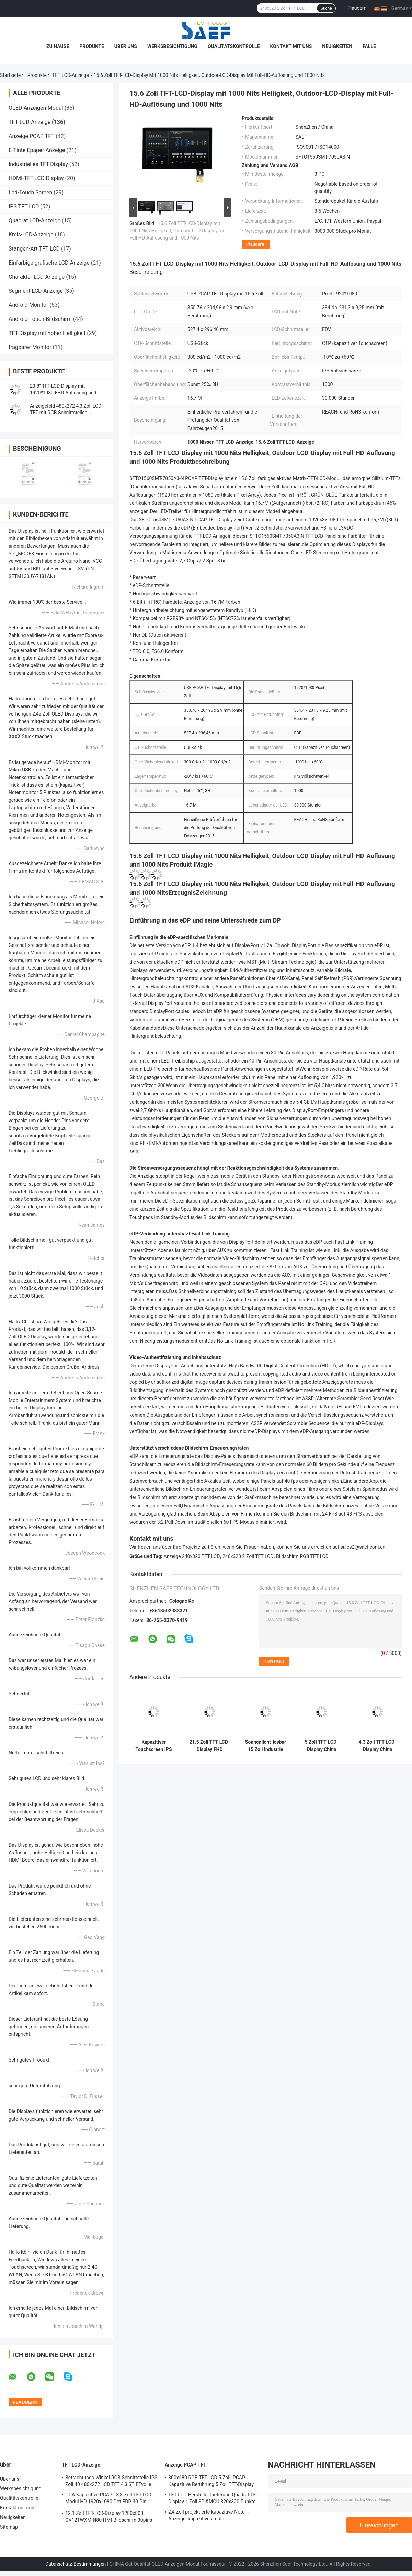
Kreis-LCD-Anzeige (31, 234)
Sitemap (9, 2527)
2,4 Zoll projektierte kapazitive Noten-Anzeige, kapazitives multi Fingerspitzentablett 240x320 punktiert (210, 2516)
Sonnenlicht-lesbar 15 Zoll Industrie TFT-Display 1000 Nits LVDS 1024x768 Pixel (265, 1745)
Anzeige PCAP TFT (31, 136)
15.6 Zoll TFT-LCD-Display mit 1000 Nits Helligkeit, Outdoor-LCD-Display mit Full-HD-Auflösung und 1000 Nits (177, 231)
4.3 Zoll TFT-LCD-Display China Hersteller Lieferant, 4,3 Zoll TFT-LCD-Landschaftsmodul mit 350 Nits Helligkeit (377, 1745)
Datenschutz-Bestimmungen (75, 2564)
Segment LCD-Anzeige (36, 291)
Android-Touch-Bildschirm (40, 319)
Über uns (125, 46)
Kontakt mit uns (291, 46)
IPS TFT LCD (24, 206)
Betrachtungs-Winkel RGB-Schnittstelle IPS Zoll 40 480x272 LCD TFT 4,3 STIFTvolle (111, 2481)
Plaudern (356, 8)
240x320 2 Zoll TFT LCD (247, 1556)
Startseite (10, 75)
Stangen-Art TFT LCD (34, 248)
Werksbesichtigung (172, 46)
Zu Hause (57, 46)
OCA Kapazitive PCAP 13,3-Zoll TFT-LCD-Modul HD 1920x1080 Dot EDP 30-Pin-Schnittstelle (109, 2499)
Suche (326, 8)
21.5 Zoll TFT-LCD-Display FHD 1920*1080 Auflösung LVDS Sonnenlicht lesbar (209, 1745)
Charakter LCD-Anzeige (37, 277)
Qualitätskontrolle (234, 46)
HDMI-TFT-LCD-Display (36, 178)
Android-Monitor (28, 305)
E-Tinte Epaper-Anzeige (37, 150)
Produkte (91, 46)
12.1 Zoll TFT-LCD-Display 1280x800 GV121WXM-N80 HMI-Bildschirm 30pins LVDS (108, 2517)
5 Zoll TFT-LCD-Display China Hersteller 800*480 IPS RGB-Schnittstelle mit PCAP (321, 1745)
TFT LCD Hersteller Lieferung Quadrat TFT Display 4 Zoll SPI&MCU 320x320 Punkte (213, 2498)
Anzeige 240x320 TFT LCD (192, 1556)
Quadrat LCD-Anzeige (34, 220)
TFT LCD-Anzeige (70, 75)
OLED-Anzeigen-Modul (36, 108)
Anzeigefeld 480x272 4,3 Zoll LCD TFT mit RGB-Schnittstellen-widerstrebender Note (65, 412)
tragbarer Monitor (30, 347)
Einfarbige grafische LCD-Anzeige (49, 262)
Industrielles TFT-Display (38, 164)
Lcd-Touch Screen (30, 192)
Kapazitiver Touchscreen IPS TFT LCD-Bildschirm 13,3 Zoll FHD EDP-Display (153, 1745)
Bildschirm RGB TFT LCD (302, 1556)
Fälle (369, 46)
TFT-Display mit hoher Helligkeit (47, 333)
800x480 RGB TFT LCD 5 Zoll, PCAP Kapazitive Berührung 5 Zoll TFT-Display (211, 2481)
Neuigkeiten (337, 46)
